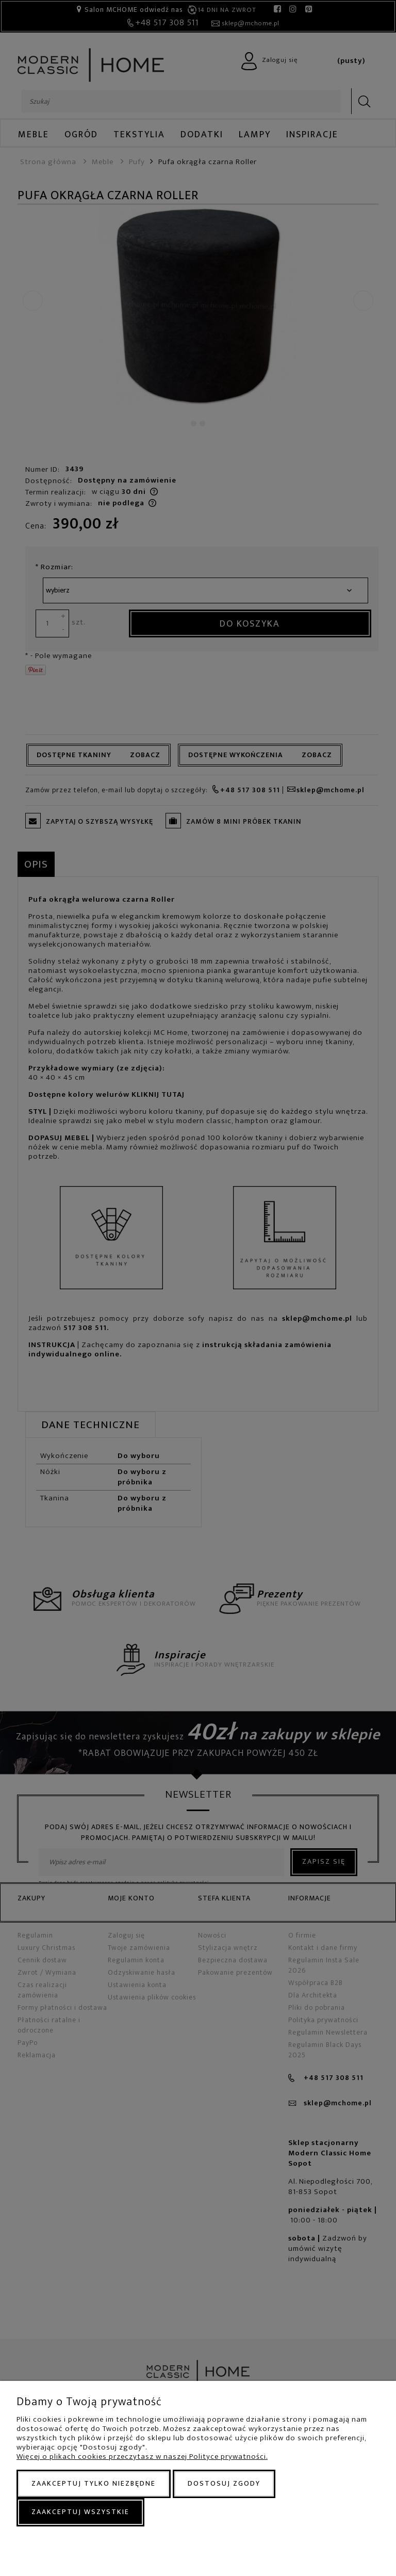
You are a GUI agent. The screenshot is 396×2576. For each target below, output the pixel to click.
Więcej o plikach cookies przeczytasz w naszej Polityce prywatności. (142, 2456)
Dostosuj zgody (224, 2483)
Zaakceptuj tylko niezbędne (93, 2483)
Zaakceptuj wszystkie (80, 2512)
